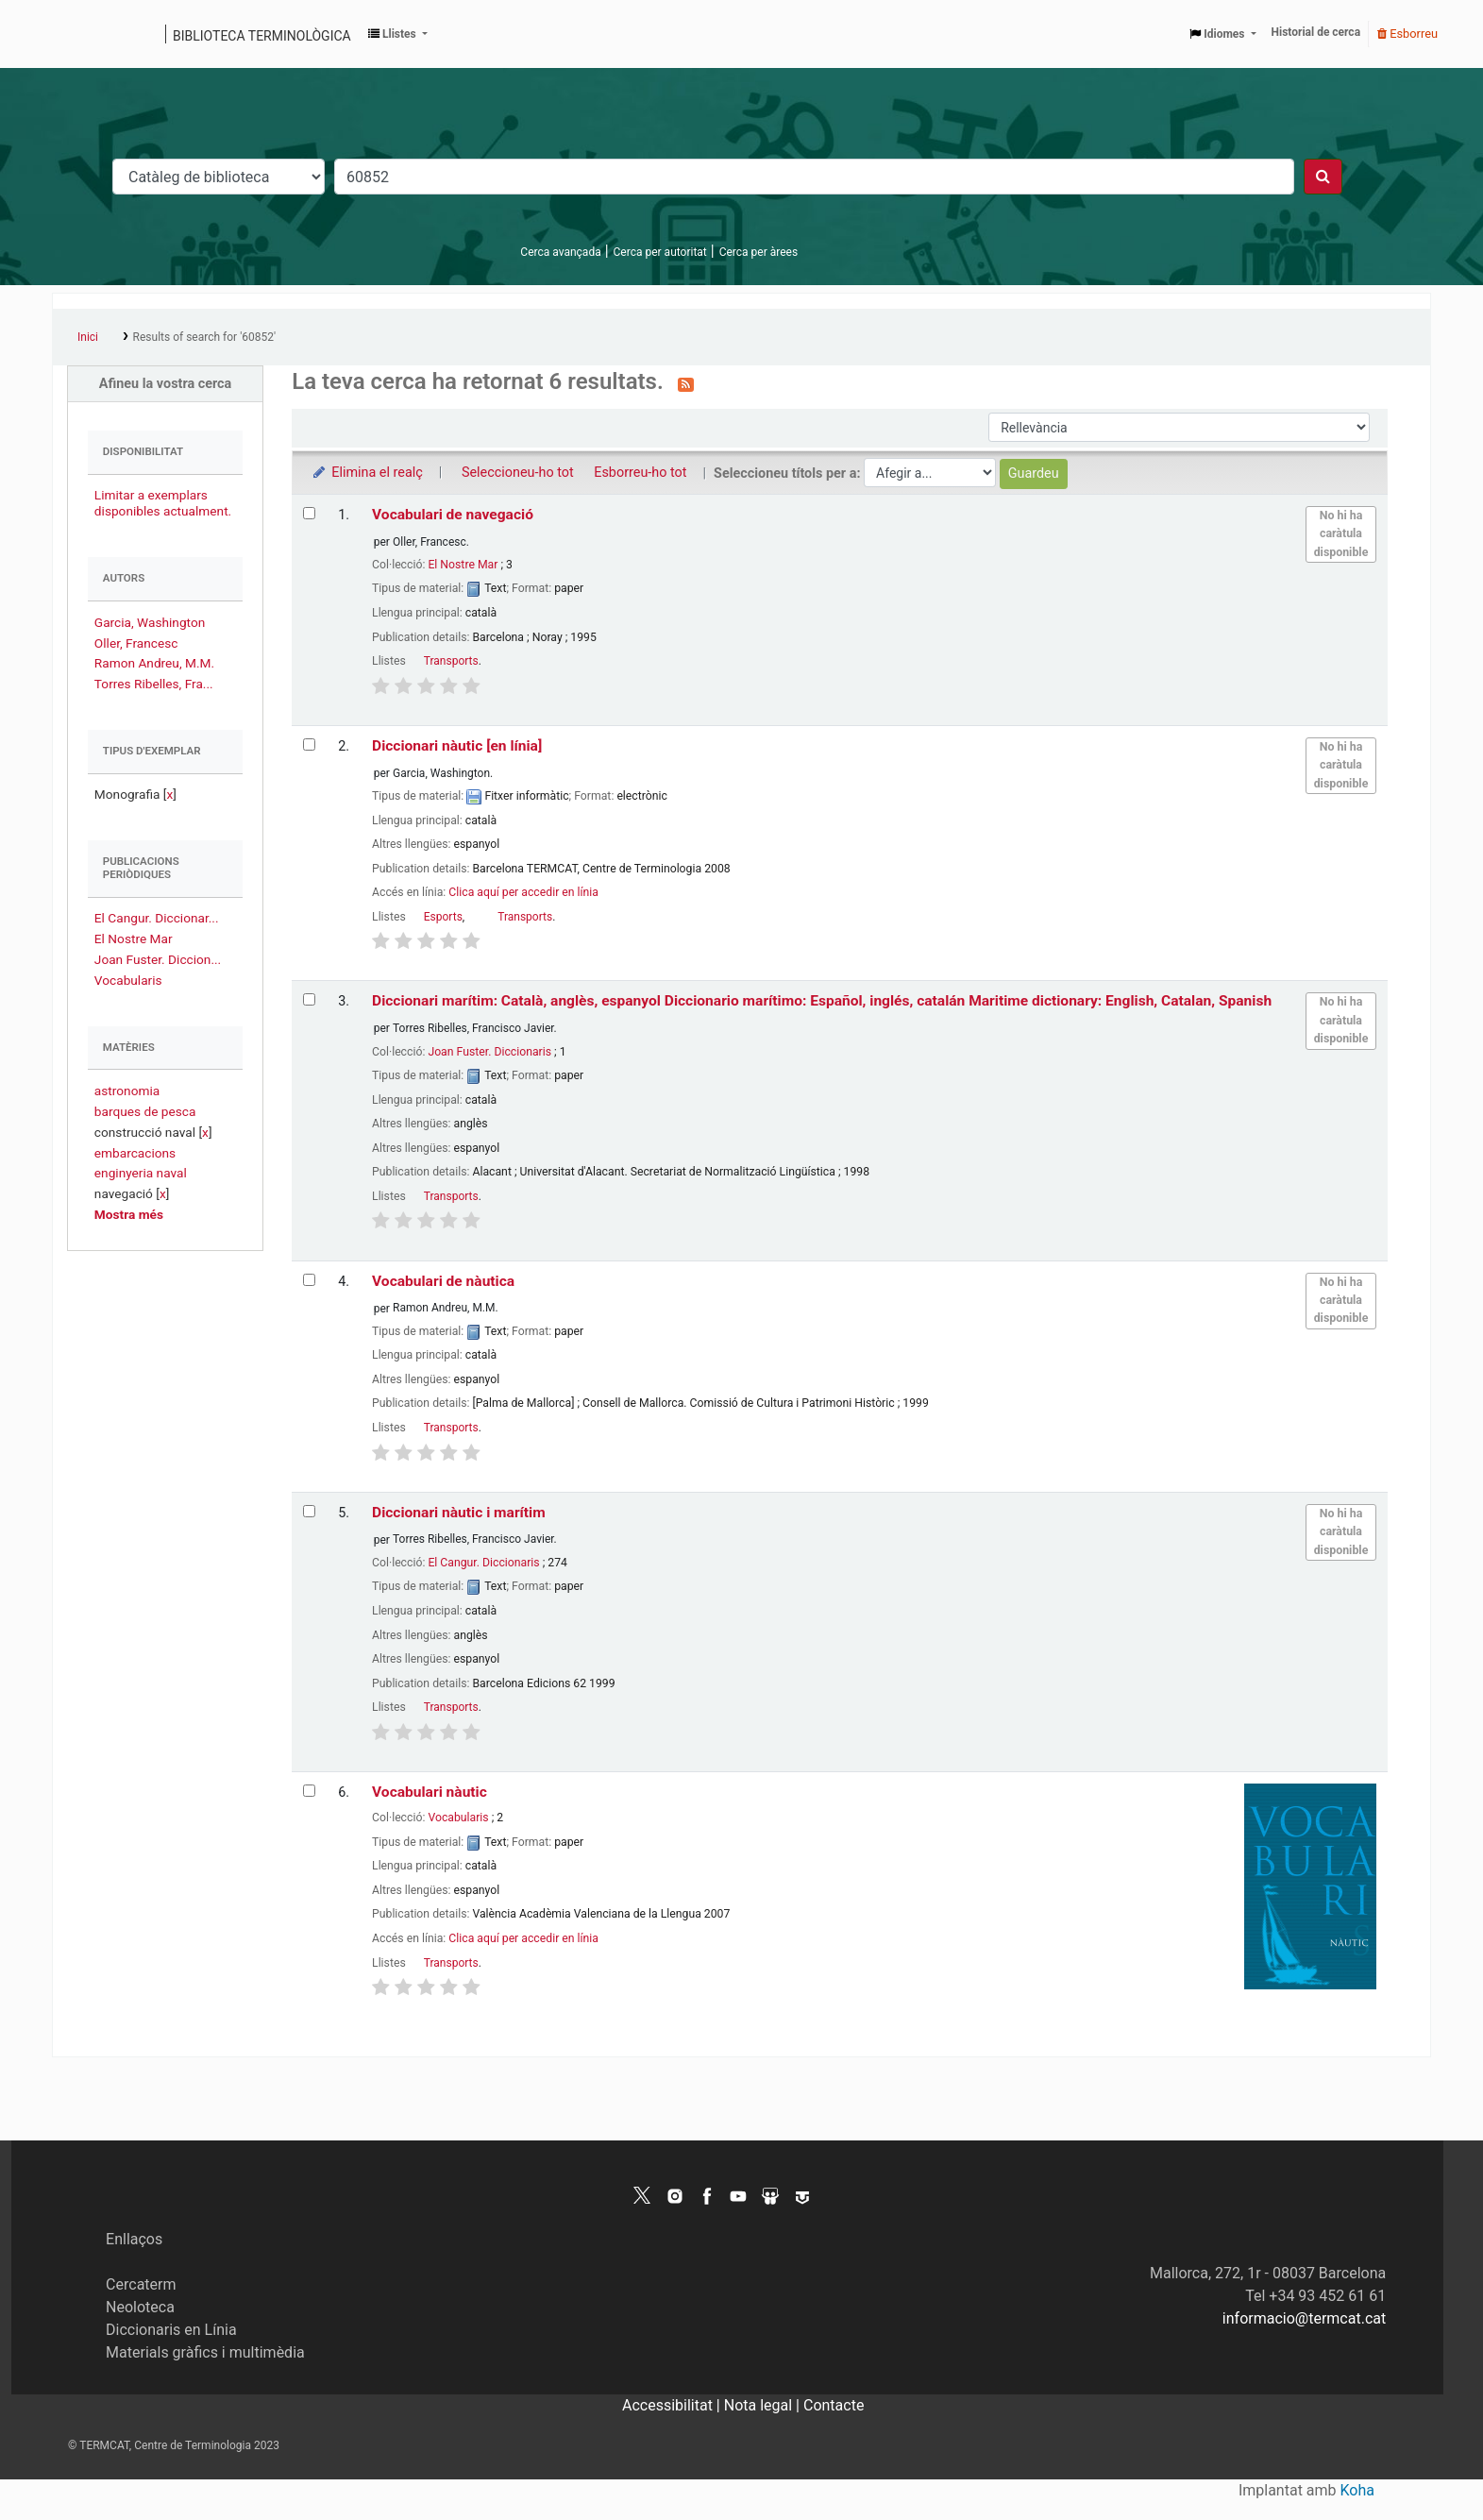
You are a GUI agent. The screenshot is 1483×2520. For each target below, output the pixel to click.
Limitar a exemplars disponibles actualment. (162, 502)
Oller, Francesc (136, 643)
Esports (443, 916)
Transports (451, 661)
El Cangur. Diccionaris (483, 1562)
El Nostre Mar (133, 938)
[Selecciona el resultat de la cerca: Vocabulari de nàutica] (309, 1280)
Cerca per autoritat (660, 252)
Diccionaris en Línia (171, 2330)
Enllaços (134, 2239)
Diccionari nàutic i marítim (459, 1512)
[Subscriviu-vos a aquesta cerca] (686, 383)
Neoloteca (140, 2307)
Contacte (833, 2405)
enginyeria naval (140, 1172)
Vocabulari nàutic (429, 1792)
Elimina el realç (367, 473)
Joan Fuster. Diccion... (157, 959)
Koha (1357, 2490)
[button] (398, 34)
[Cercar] (1323, 176)
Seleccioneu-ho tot (518, 473)
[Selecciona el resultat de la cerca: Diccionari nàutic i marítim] (309, 1511)
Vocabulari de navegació (452, 514)
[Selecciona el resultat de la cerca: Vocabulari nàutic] (309, 1790)
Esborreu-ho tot (640, 473)
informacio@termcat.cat (1304, 2318)
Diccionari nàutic (457, 745)
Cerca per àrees (758, 252)
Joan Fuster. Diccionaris (489, 1051)
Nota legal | (763, 2405)
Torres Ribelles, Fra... (153, 683)
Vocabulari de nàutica (443, 1281)
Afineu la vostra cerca (165, 384)
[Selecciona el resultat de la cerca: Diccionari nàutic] (309, 744)
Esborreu (1407, 33)
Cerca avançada (560, 252)
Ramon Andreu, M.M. (154, 662)
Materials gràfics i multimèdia (205, 2352)
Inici (87, 337)
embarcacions (135, 1152)
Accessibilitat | (673, 2405)
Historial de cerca (1316, 32)
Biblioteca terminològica (262, 35)
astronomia (127, 1090)
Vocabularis (128, 980)
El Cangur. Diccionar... (156, 917)
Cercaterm (141, 2284)
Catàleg (73, 34)
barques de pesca (145, 1111)
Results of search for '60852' (204, 337)
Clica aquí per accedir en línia (523, 892)
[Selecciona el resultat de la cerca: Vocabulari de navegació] (309, 513)
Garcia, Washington (149, 622)
